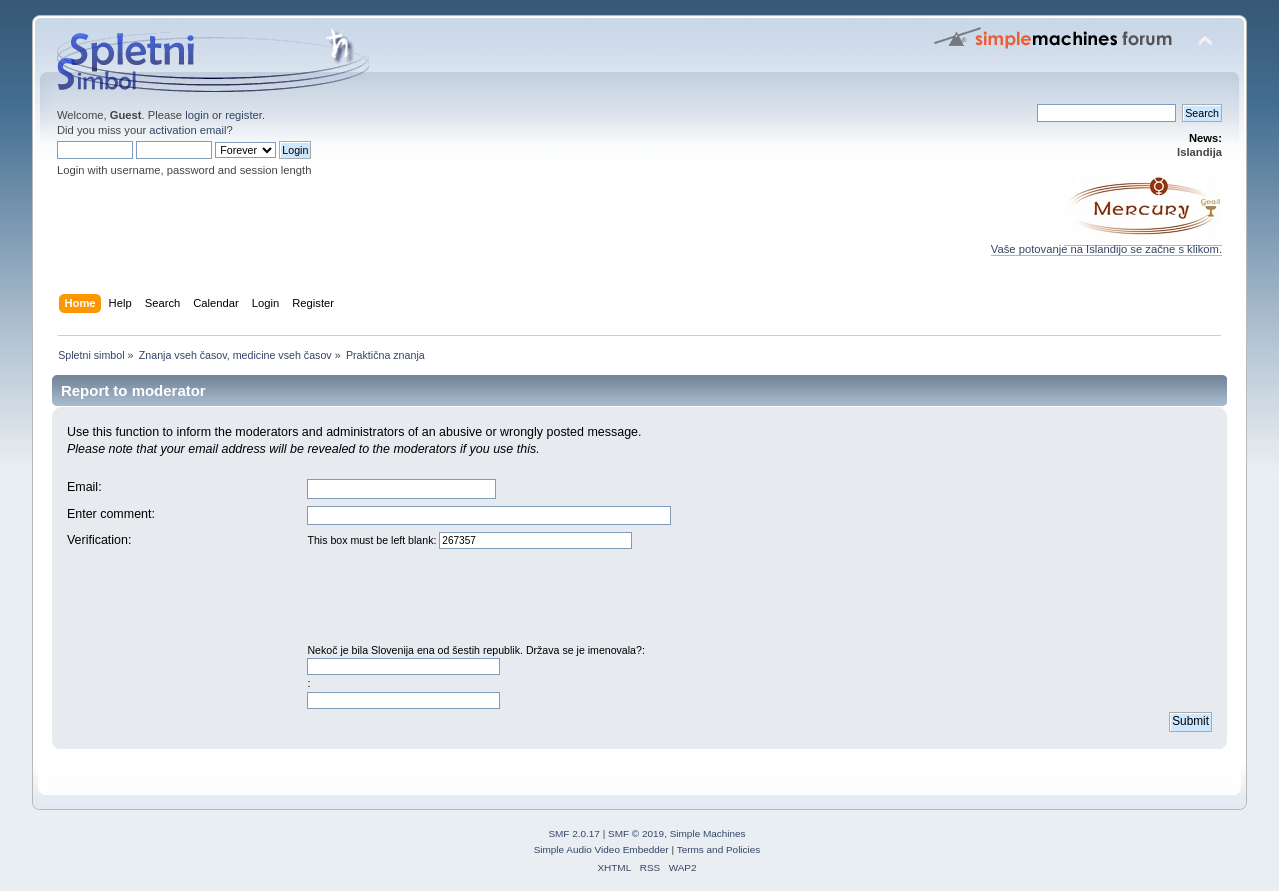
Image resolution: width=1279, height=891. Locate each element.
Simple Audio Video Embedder (601, 849)
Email (82, 487)
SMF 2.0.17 (574, 833)
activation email (187, 130)
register (243, 115)
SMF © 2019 (636, 833)
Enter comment (109, 514)
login (197, 115)
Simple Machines (708, 833)
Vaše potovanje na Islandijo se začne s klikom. (1106, 244)
